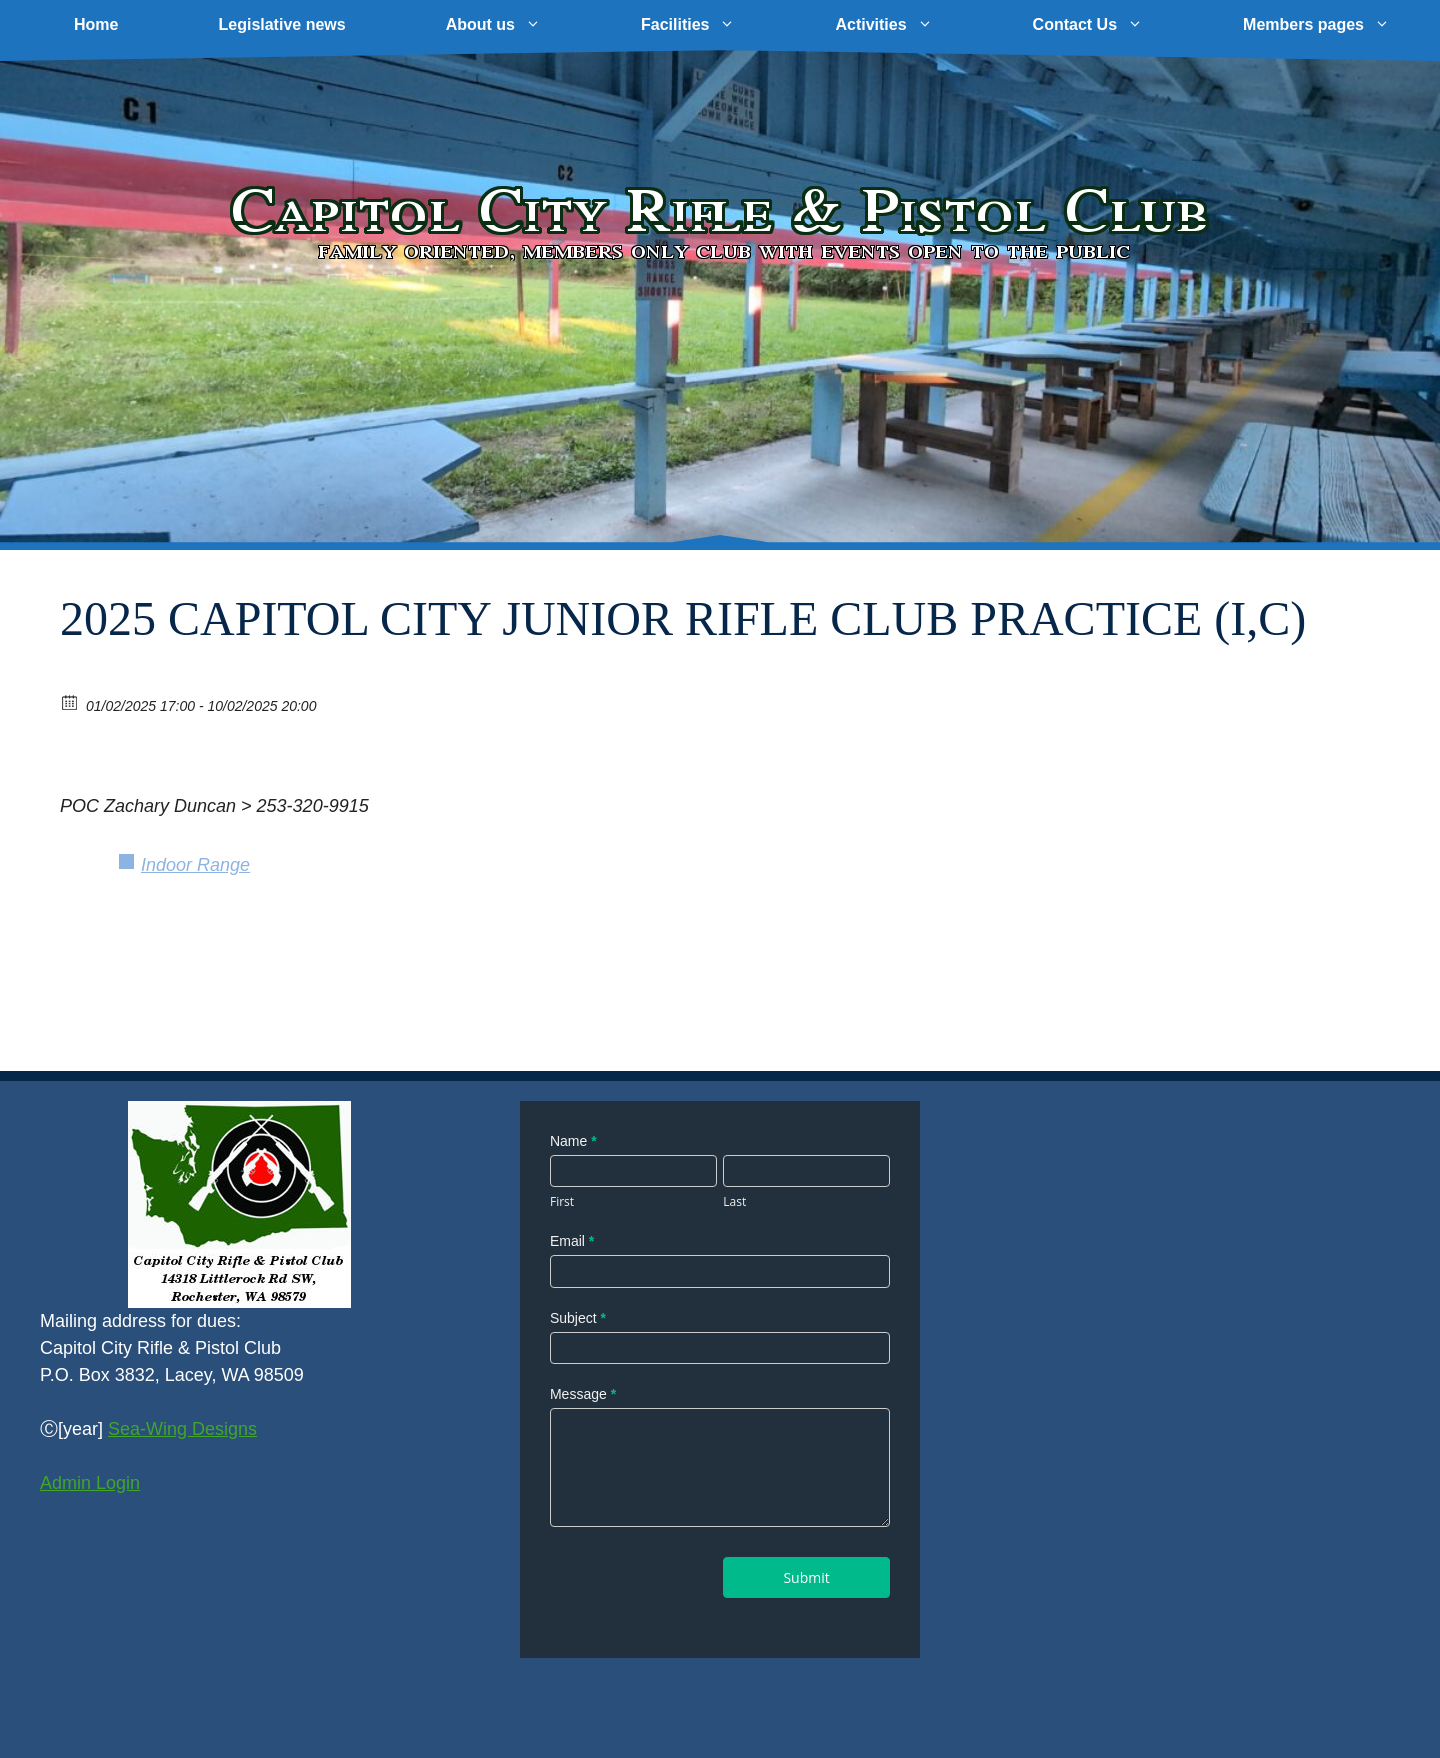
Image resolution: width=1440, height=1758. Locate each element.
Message (583, 1394)
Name (573, 1141)
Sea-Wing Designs (182, 1429)
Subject (578, 1318)
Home (96, 24)
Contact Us (1113, 25)
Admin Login (90, 1483)
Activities (908, 25)
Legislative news (281, 24)
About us (518, 25)
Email (572, 1241)
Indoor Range (195, 865)
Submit (806, 1577)
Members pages (1341, 25)
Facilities (713, 25)
